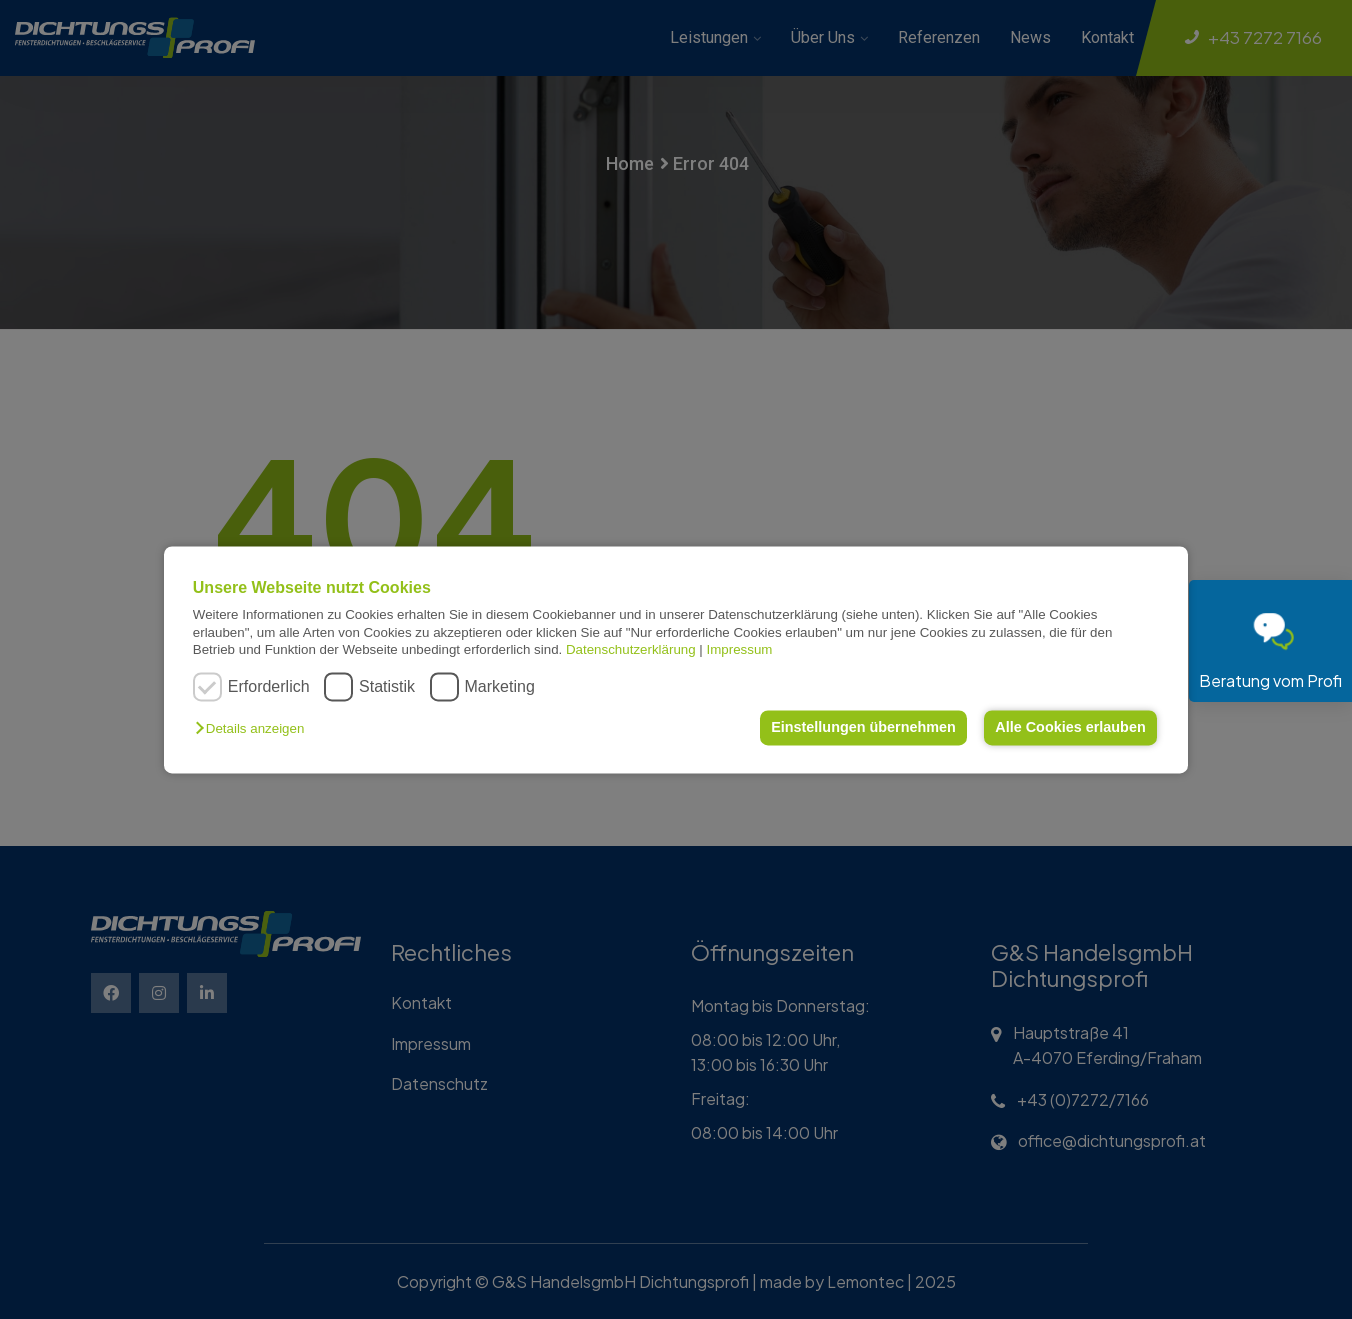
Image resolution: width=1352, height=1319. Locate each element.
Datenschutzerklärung (631, 649)
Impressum (740, 649)
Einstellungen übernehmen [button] (863, 728)
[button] (254, 729)
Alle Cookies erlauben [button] (1070, 728)
